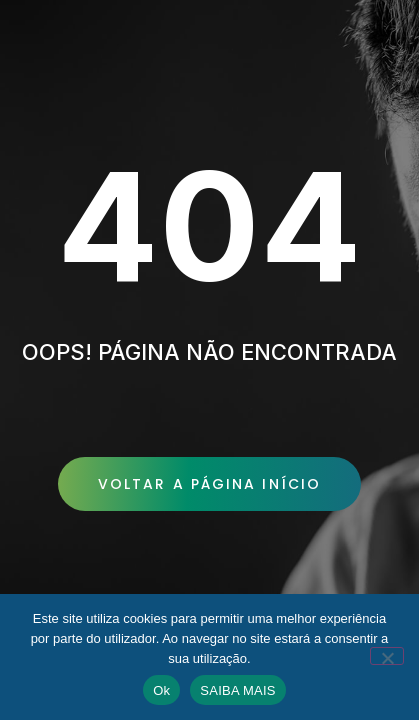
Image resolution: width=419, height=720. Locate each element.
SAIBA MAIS (237, 690)
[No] (387, 656)
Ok (161, 690)
